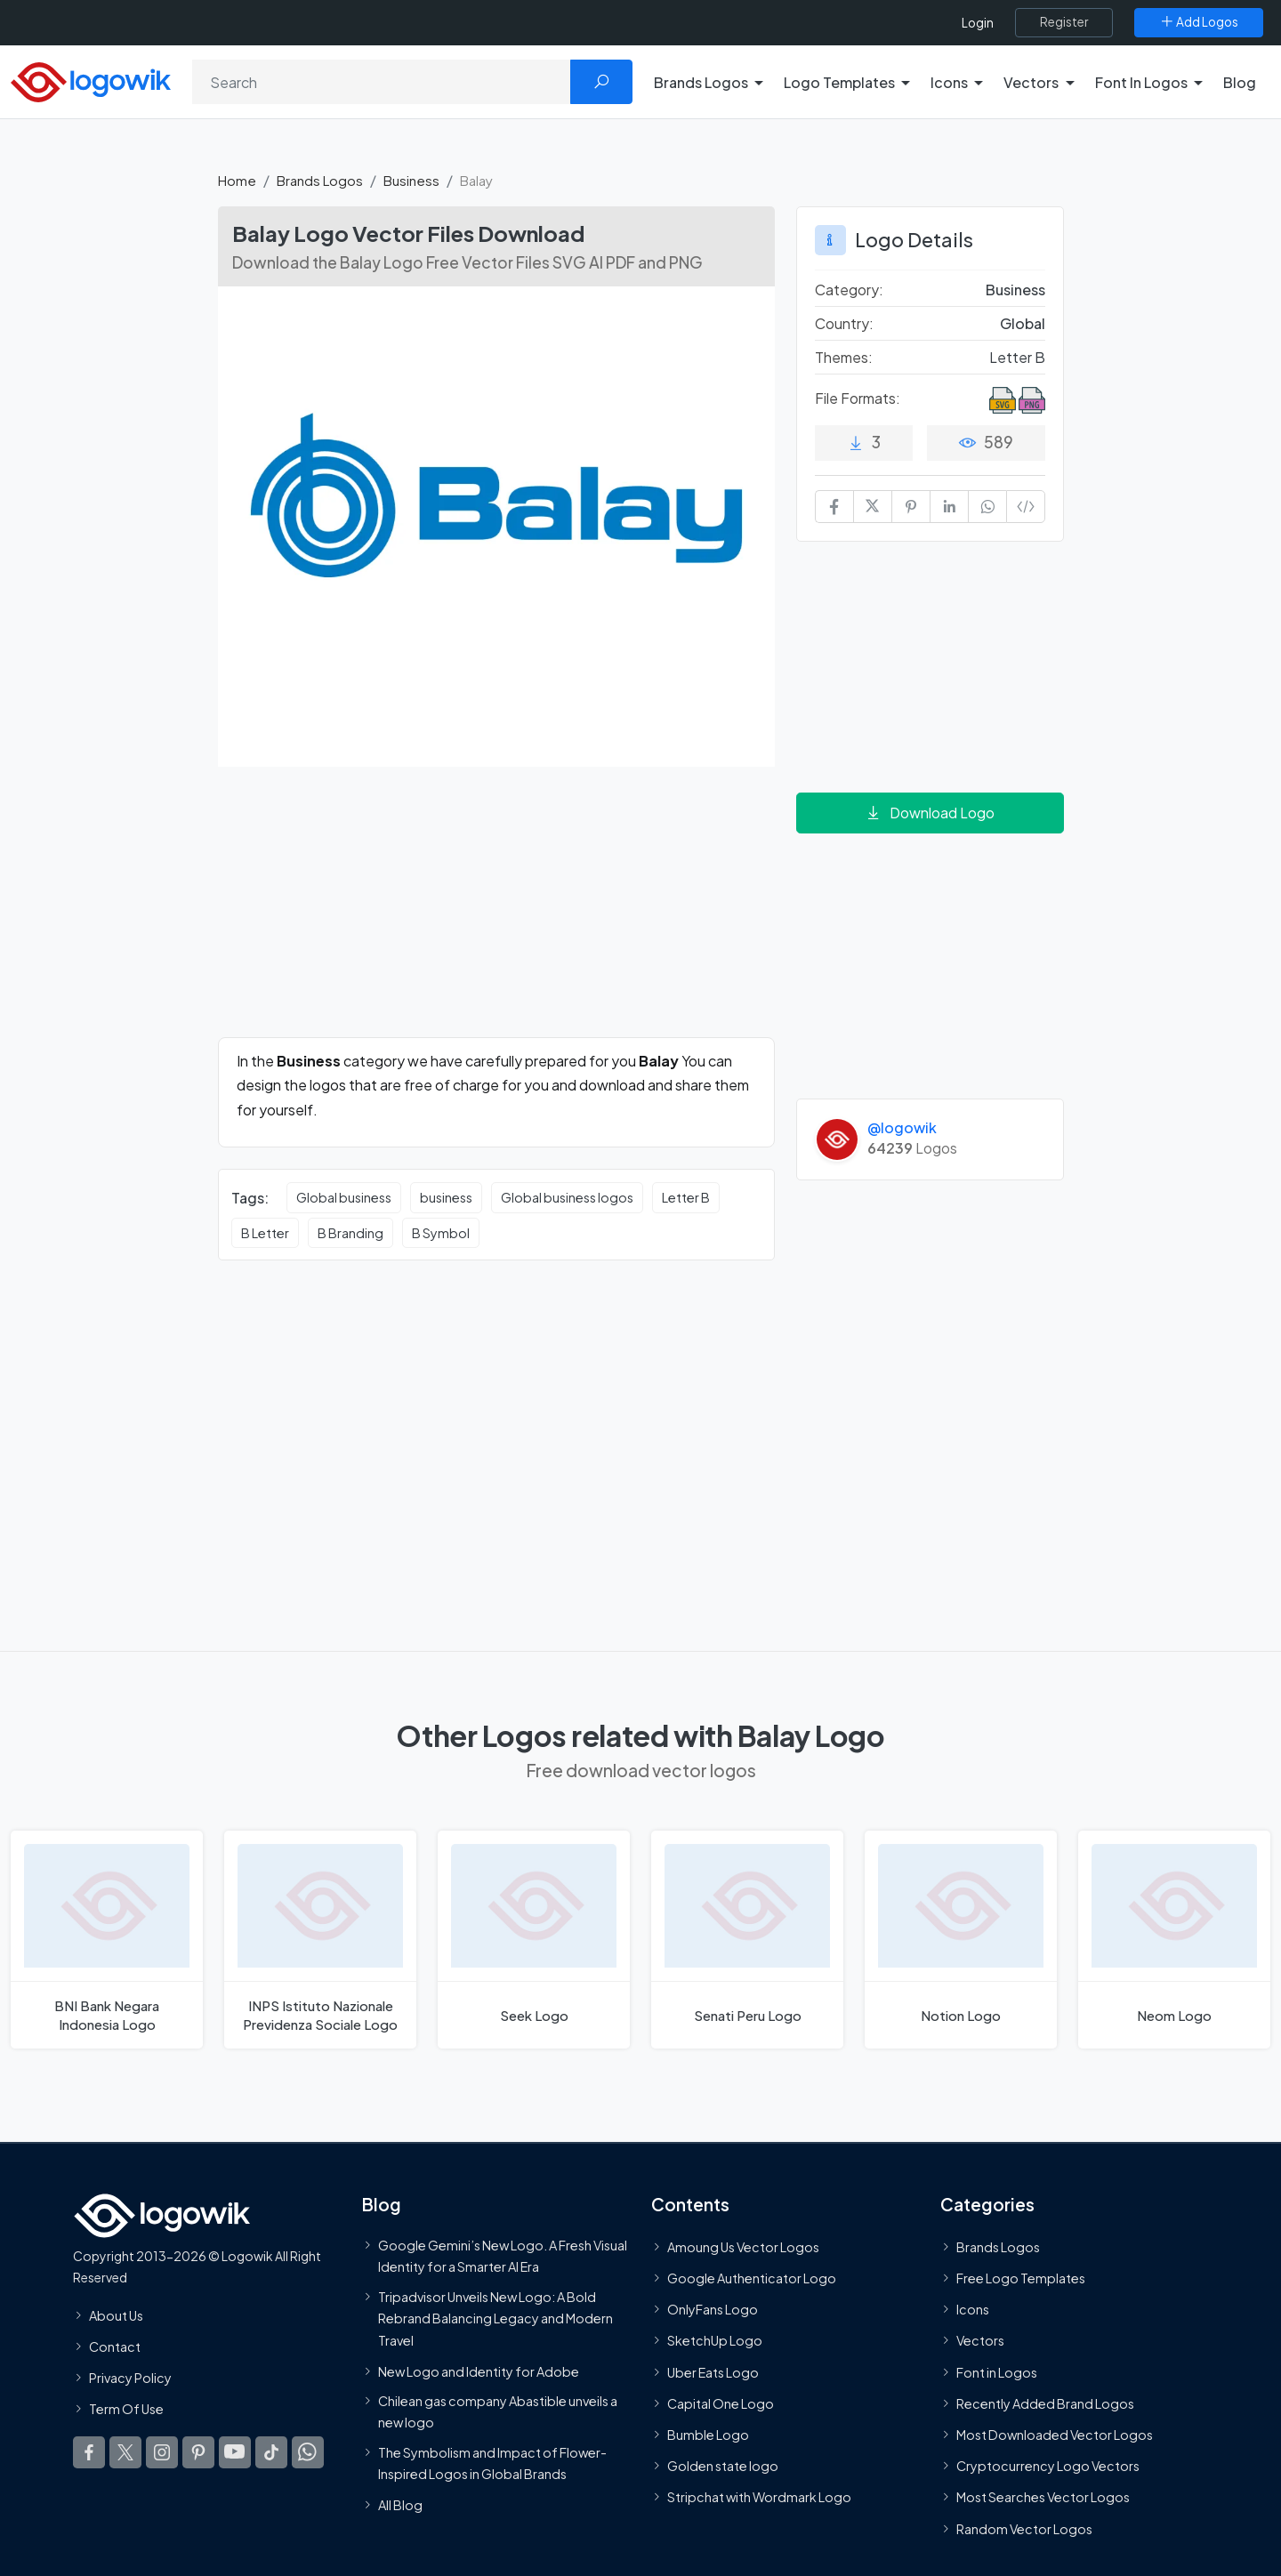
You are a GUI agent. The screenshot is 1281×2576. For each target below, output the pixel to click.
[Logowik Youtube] (235, 2452)
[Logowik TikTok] (271, 2452)
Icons (972, 2309)
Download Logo (930, 812)
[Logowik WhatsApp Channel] (308, 2452)
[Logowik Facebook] (89, 2452)
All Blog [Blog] (400, 2505)
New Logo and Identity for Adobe (478, 2371)
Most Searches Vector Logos (1043, 2497)
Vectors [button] (1031, 82)
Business (411, 180)
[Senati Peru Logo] (747, 1940)
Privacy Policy (130, 2378)
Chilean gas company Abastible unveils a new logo (497, 2411)
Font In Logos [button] (1141, 82)
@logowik (902, 1127)
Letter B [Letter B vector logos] (686, 1197)
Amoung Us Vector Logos (743, 2247)
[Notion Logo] (961, 1940)
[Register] (1064, 22)
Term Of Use (126, 2409)
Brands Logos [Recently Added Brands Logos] (998, 2247)
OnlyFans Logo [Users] (712, 2309)
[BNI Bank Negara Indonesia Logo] (107, 1940)
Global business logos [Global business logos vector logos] (567, 1197)
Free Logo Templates (1020, 2278)
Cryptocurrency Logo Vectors (1048, 2466)
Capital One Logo (720, 2403)
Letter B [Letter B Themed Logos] (1017, 357)
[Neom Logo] (1174, 1940)
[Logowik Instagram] (162, 2452)
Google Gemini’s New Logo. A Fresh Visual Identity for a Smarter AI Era (502, 2255)
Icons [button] (949, 82)
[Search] (381, 82)
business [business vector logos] (446, 1197)
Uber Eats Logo (713, 2372)
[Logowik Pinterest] (198, 2452)
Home (237, 180)
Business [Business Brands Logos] (1015, 289)
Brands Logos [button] (701, 82)
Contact (115, 2347)
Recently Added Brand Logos (1045, 2403)
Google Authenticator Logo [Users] (751, 2278)
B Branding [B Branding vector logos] (350, 1233)
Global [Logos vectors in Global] (1022, 323)
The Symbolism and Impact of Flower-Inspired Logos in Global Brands (492, 2462)
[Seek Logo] (534, 1940)
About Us (116, 2315)
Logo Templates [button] (839, 82)
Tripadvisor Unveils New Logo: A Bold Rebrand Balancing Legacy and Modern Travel (495, 2317)
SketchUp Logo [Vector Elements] (714, 2340)
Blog (1239, 82)
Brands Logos (320, 180)
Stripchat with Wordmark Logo (759, 2497)
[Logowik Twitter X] (125, 2452)
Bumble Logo (708, 2435)
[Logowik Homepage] (91, 79)
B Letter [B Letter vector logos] (265, 1233)
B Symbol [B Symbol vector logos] (441, 1233)
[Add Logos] (1198, 22)
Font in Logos (996, 2372)
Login (978, 22)
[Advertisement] (496, 912)
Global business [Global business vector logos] (343, 1197)
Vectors (980, 2340)
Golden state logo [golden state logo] (722, 2466)
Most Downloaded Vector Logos (1054, 2435)
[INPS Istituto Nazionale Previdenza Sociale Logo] (320, 1940)
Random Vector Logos (1024, 2528)
